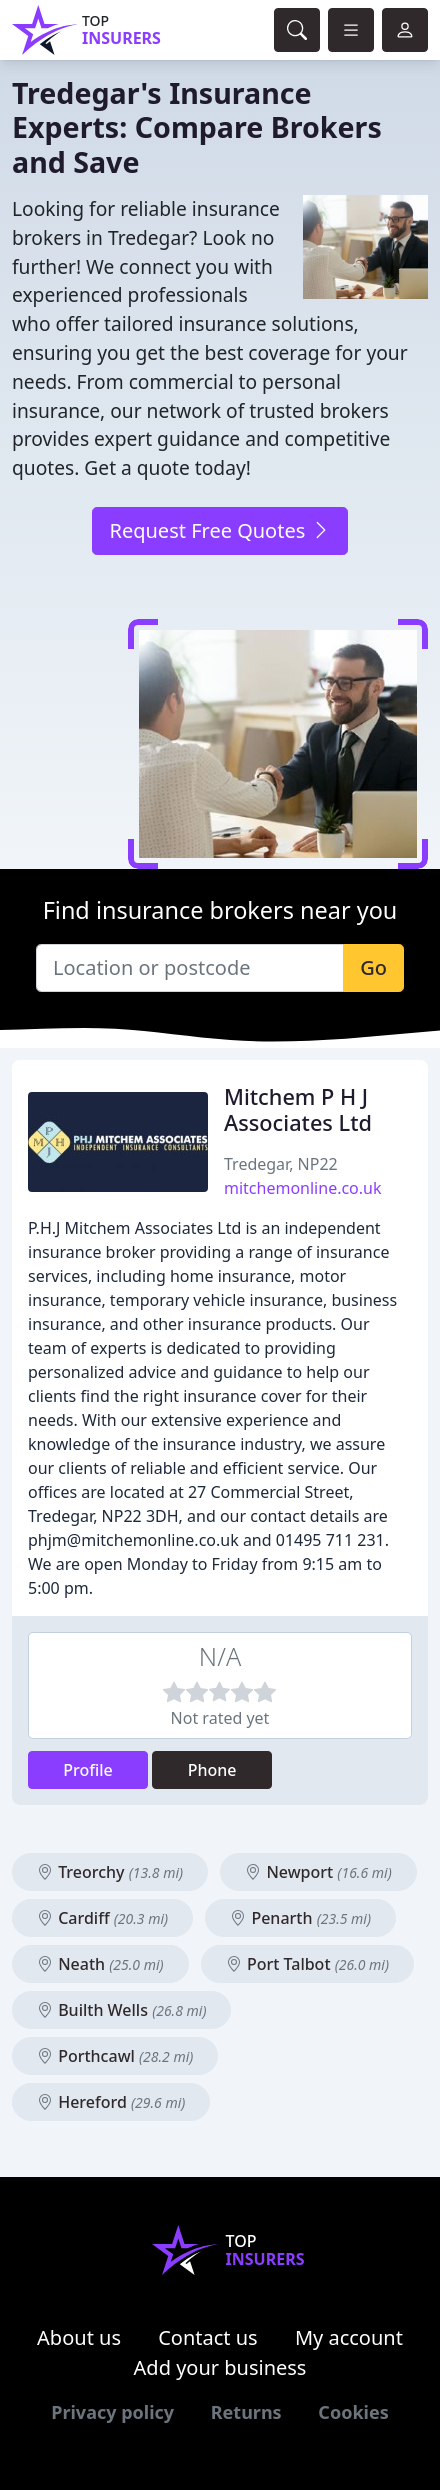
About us (79, 2337)
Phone (212, 1770)
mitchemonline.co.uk (303, 1188)
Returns (246, 2412)
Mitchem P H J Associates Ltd (298, 1109)
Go (373, 967)
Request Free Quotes (219, 530)
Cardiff (102, 1918)
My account (349, 2337)
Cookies (353, 2412)
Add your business (220, 2367)
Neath (100, 1964)
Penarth (300, 1918)
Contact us (208, 2337)
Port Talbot (307, 1964)
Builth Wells (121, 2010)
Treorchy (110, 1872)
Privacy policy (112, 2412)
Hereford (111, 2102)
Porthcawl (115, 2056)
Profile (88, 1770)
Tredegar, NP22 (281, 1164)
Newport (318, 1872)
